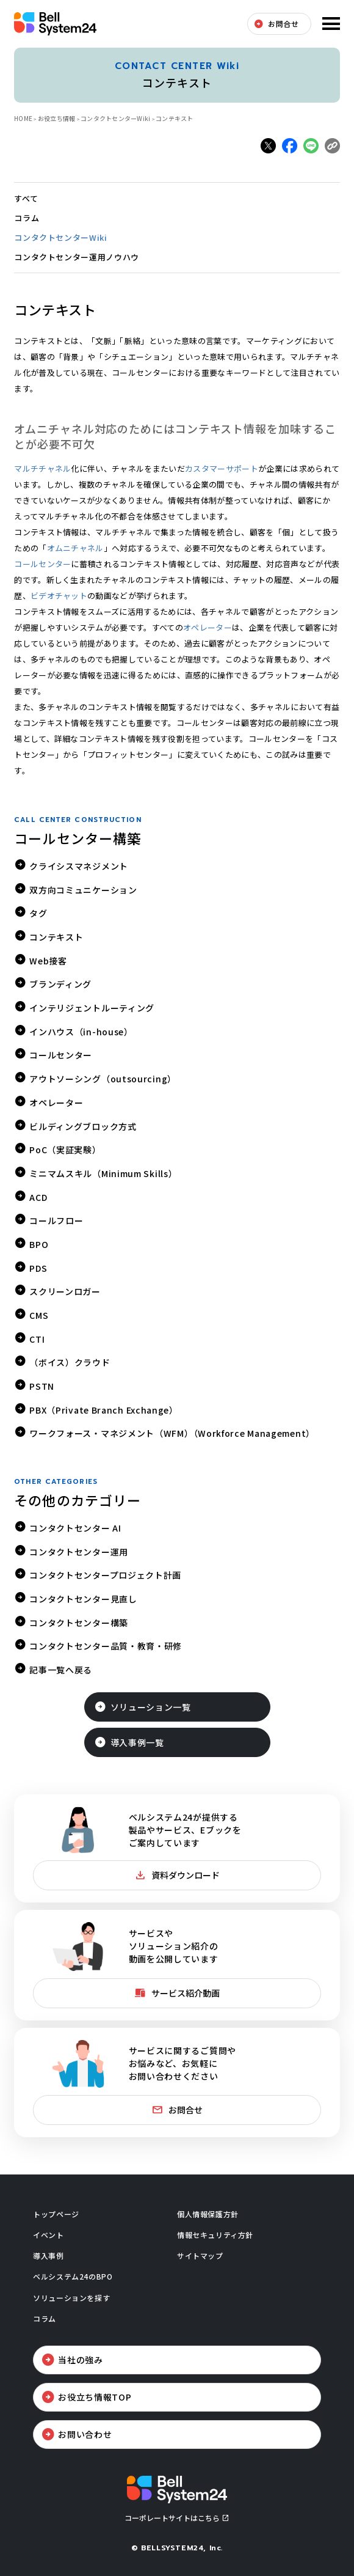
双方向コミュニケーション (83, 890)
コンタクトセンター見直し (83, 1599)
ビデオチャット (59, 595)
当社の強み (80, 2360)
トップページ (56, 2214)
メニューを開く (329, 23)
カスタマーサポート (221, 468)
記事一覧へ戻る (60, 1670)
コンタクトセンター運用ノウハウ (76, 257)
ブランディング (60, 984)
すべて (26, 198)
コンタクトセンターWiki (115, 118)
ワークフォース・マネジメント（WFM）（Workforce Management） (172, 1433)
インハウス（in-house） (81, 1032)
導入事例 (48, 2255)
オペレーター (207, 627)
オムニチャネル (75, 548)
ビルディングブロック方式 (82, 1126)
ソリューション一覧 (150, 1707)
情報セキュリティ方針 (215, 2234)
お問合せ (283, 23)
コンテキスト (56, 937)
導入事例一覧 (137, 1742)
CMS (38, 1315)
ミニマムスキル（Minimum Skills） (103, 1173)
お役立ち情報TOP (94, 2397)
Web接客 (48, 961)
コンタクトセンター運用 (78, 1552)
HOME (23, 118)
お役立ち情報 (57, 118)
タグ (38, 913)
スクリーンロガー (65, 1291)
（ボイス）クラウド (69, 1362)
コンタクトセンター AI (75, 1528)
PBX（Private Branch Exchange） (103, 1410)
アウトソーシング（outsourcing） (102, 1079)
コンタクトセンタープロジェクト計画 (105, 1575)
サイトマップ (200, 2255)
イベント (48, 2234)
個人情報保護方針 (208, 2214)
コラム (26, 218)
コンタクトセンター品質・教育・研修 (105, 1646)
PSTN (41, 1386)
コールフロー (56, 1220)
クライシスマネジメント (78, 866)
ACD (38, 1197)
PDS (38, 1268)
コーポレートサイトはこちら (172, 2517)
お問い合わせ (85, 2434)
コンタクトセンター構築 (78, 1622)
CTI (37, 1339)
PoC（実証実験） (65, 1149)
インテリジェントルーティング (91, 1008)
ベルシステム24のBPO (72, 2276)
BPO (38, 1244)
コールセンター (42, 564)
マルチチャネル (42, 468)
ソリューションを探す (71, 2297)
